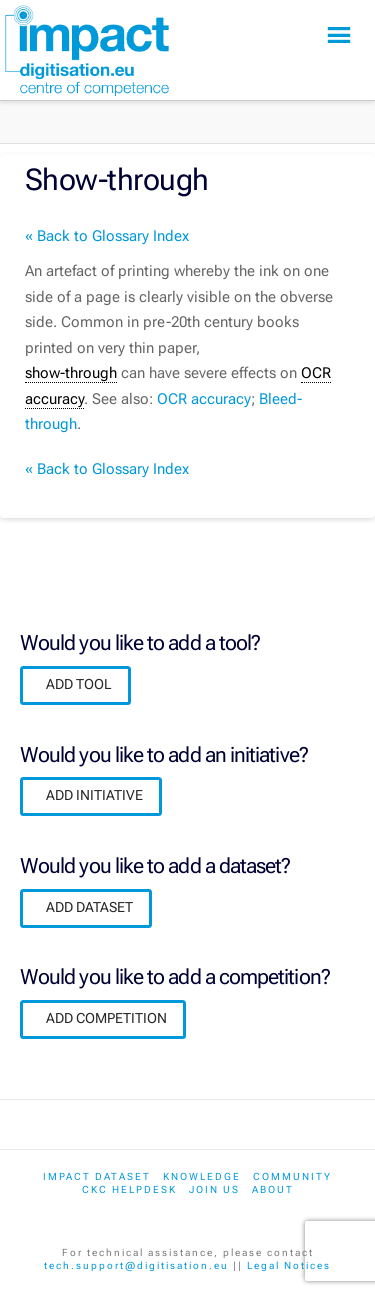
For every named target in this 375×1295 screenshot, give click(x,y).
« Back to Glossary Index (107, 236)
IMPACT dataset (97, 1176)
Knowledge (202, 1176)
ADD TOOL (79, 684)
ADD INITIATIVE (94, 795)
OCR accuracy (204, 399)
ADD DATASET (89, 907)
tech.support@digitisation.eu (136, 1265)
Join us (214, 1189)
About (273, 1189)
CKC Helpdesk (129, 1189)
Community (292, 1176)
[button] (339, 35)
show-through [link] (71, 373)
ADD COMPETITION (106, 1018)
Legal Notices (289, 1265)
